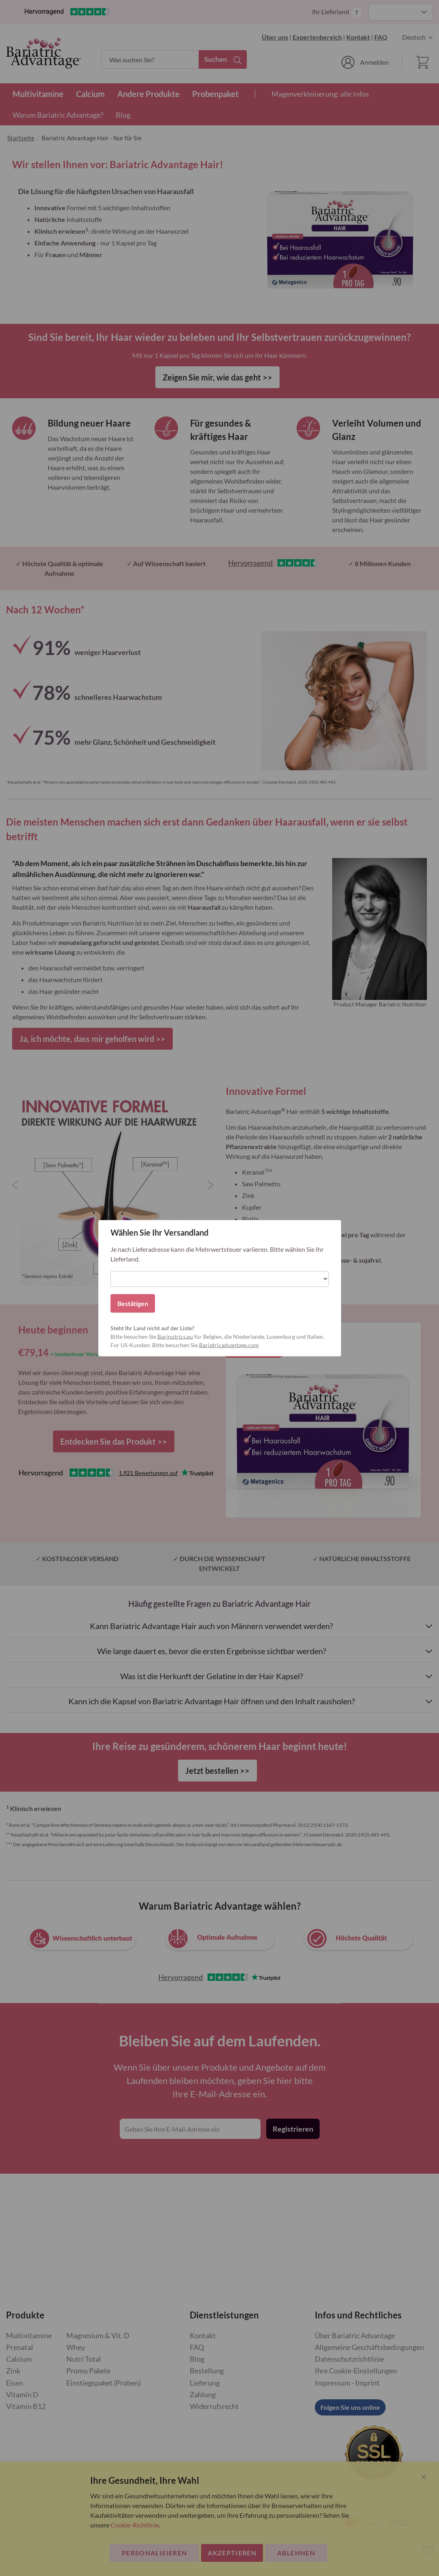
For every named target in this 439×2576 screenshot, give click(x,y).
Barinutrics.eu (175, 1336)
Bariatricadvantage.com (229, 1344)
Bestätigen (132, 1303)
